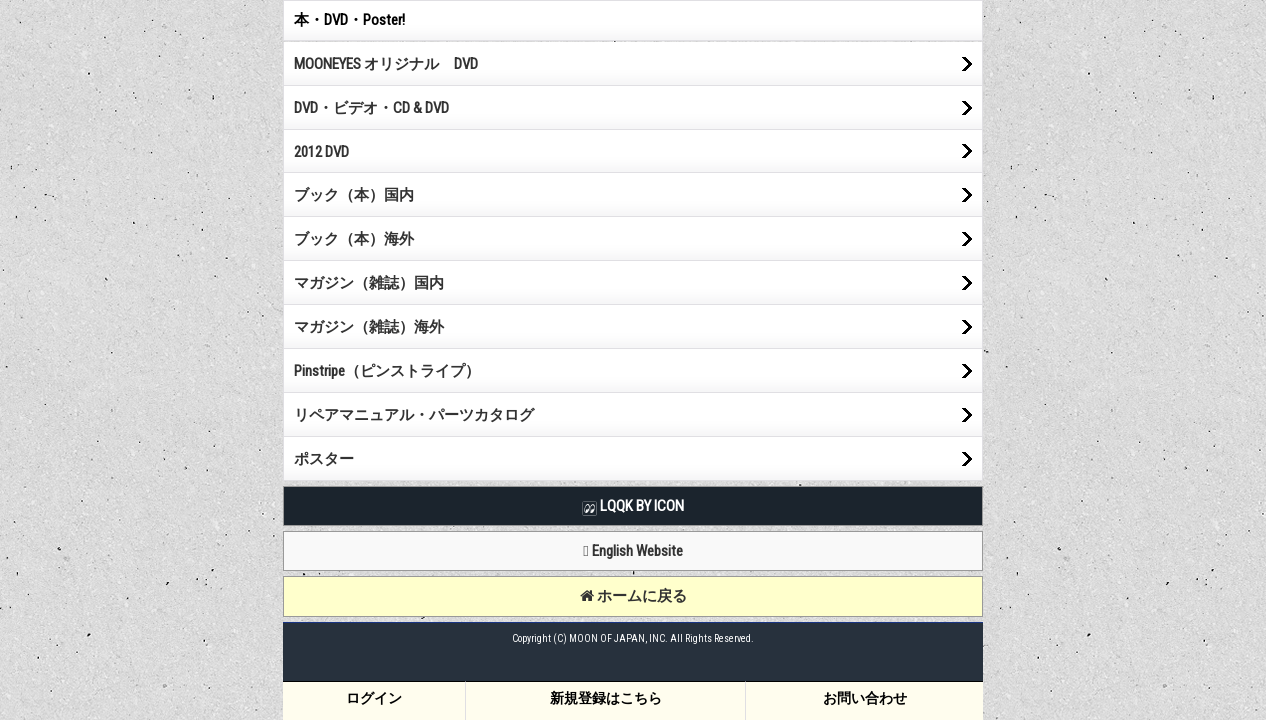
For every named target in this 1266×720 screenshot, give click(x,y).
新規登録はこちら (606, 698)
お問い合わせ (865, 698)
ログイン (374, 698)
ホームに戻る (633, 596)
